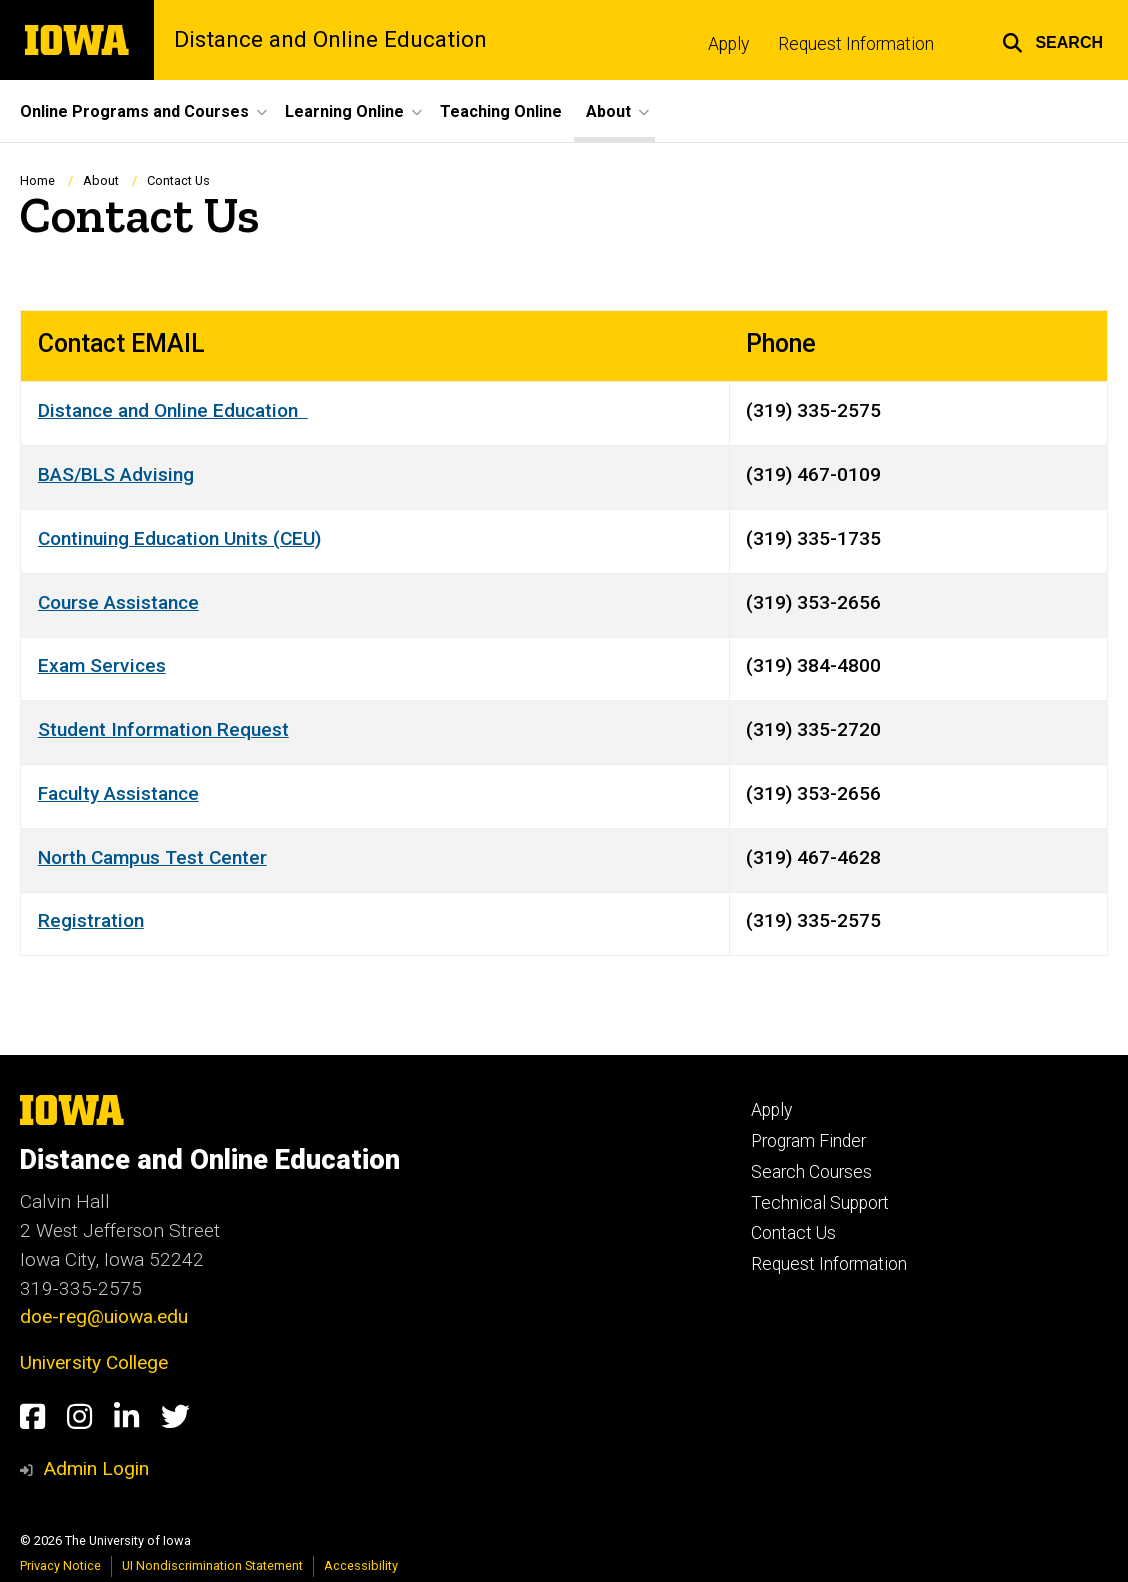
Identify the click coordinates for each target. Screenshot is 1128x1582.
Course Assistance (118, 602)
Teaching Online (501, 111)
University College (94, 1362)
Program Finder (808, 1141)
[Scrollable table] (564, 634)
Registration (91, 921)
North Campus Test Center (152, 857)
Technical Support (820, 1203)
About (101, 180)
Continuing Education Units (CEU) (179, 538)
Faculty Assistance (118, 793)
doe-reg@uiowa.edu (104, 1316)
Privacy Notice (60, 1565)
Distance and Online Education (330, 40)
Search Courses (811, 1172)
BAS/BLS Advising (116, 474)
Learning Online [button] (344, 111)
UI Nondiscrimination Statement (212, 1565)
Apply (728, 44)
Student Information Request (163, 729)
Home (37, 180)
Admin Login (96, 1468)
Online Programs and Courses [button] (134, 111)
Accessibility (361, 1565)
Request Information (856, 44)
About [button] (608, 111)
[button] (1052, 40)
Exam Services (102, 666)
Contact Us (793, 1233)
